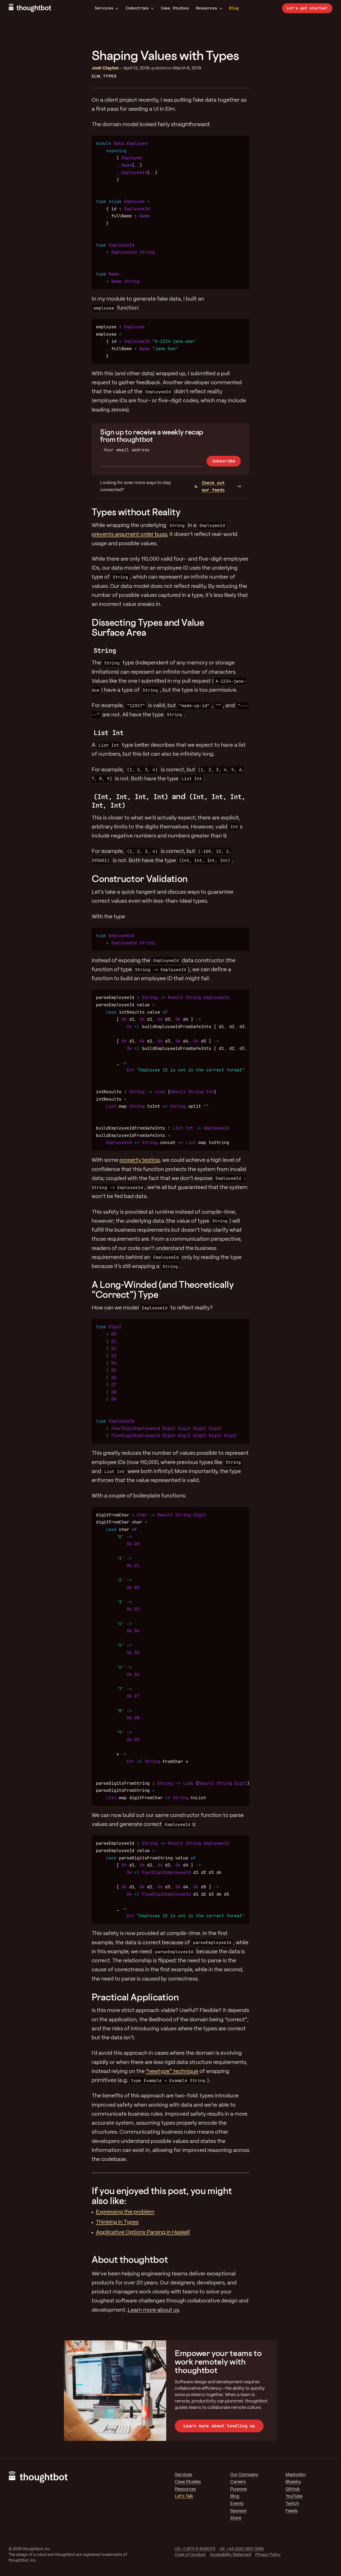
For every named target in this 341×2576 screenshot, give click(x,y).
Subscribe (223, 461)
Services (106, 8)
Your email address (126, 450)
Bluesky (293, 2482)
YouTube (294, 2496)
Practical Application (135, 1997)
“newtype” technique (172, 2071)
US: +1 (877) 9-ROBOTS (195, 2549)
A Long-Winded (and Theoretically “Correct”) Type (163, 1289)
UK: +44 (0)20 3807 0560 (242, 2549)
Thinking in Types (117, 2222)
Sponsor (238, 2511)
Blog (233, 8)
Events (237, 2504)
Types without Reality (136, 511)
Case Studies (175, 8)
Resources (209, 8)
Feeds (292, 2511)
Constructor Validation (140, 878)
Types (110, 76)
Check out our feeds (210, 486)
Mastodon (296, 2475)
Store (235, 2518)
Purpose (238, 2489)
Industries (140, 8)
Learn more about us (153, 2310)
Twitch (292, 2504)
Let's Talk (184, 2496)
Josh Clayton (105, 68)
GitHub (293, 2489)
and (168, 800)
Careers (238, 2482)
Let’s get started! (307, 8)
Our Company (244, 2475)
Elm (96, 76)
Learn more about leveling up (219, 2426)
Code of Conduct (190, 2555)
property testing (139, 1160)
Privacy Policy (267, 2555)
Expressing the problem (125, 2212)
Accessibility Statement (230, 2555)
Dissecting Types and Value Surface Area (148, 627)
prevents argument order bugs (129, 534)
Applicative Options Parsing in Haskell (143, 2232)
